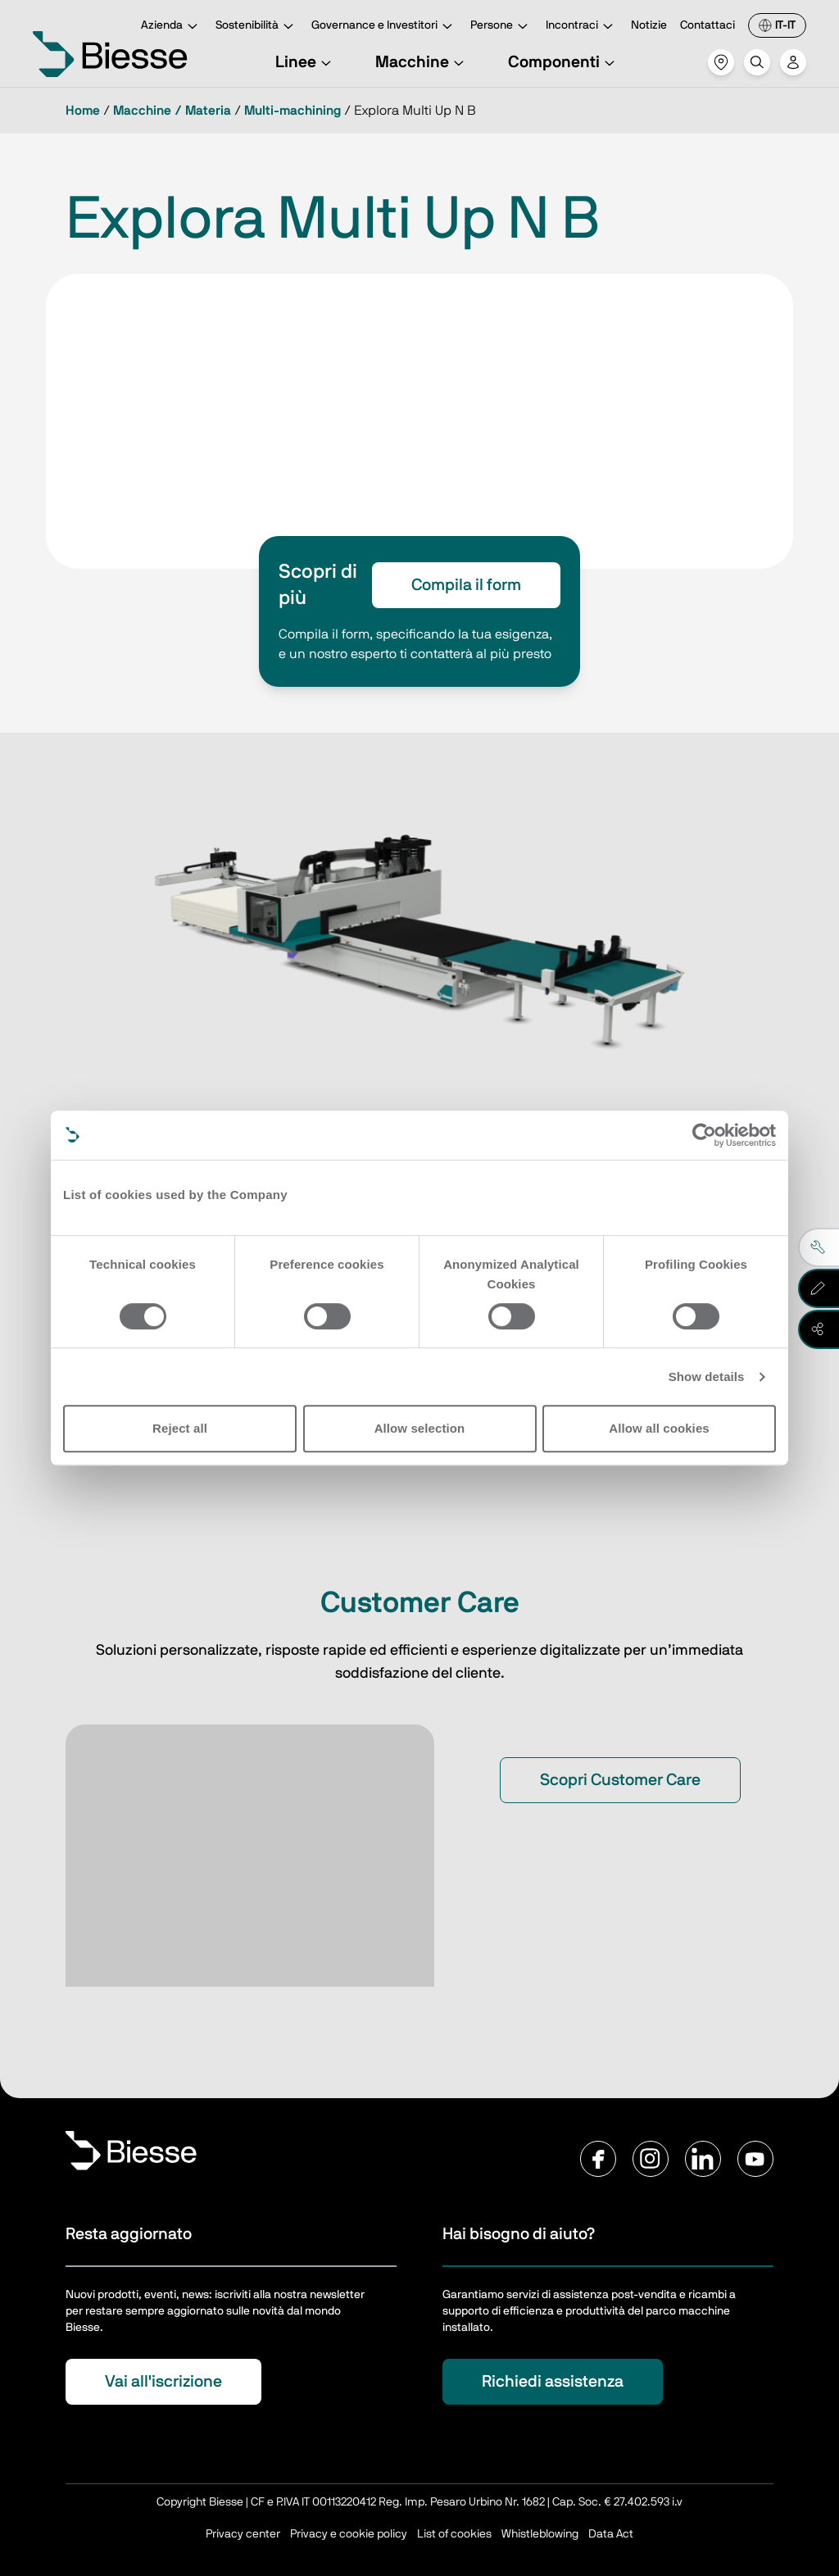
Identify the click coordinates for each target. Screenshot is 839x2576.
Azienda (171, 27)
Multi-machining (292, 110)
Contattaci (707, 25)
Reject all (179, 1428)
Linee (305, 62)
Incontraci (582, 27)
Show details (707, 1376)
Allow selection (419, 1428)
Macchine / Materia (172, 110)
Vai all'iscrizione (163, 2382)
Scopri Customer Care (620, 1780)
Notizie (649, 25)
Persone (501, 27)
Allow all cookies (659, 1428)
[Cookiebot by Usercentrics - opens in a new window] (704, 1135)
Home (83, 110)
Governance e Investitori (384, 27)
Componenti (563, 62)
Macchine (422, 62)
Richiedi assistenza (553, 2382)
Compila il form (466, 585)
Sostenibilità (256, 27)
